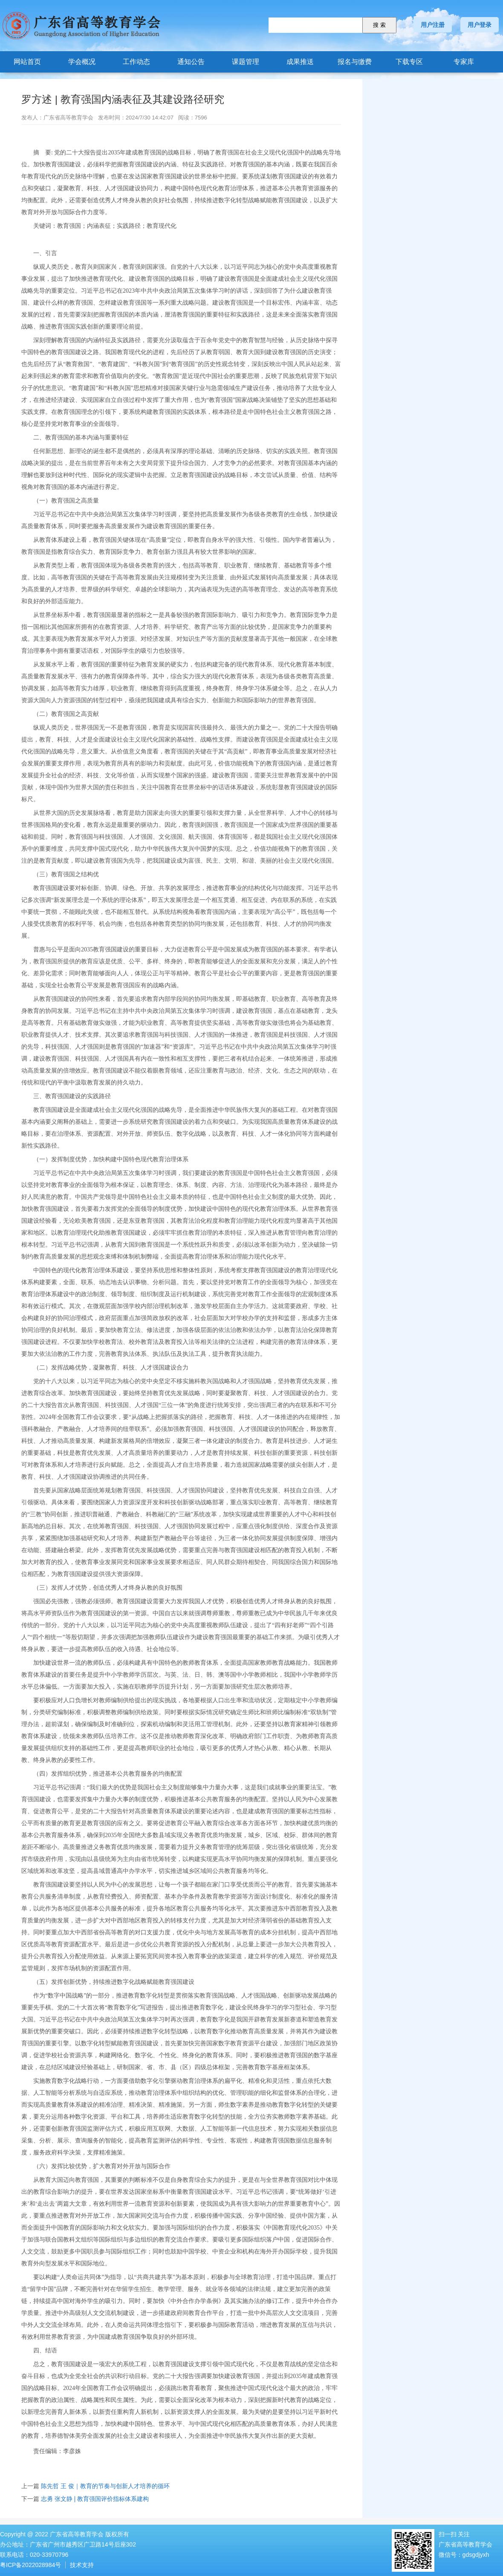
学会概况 (81, 61)
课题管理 (245, 61)
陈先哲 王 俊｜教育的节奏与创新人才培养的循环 (105, 2486)
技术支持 (82, 2564)
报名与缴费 (355, 61)
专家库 (464, 61)
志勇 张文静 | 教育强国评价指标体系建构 (95, 2498)
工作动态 (136, 61)
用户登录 (479, 24)
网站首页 (27, 61)
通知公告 (191, 61)
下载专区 (409, 61)
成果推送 (300, 61)
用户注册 (433, 24)
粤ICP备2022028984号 (30, 2564)
